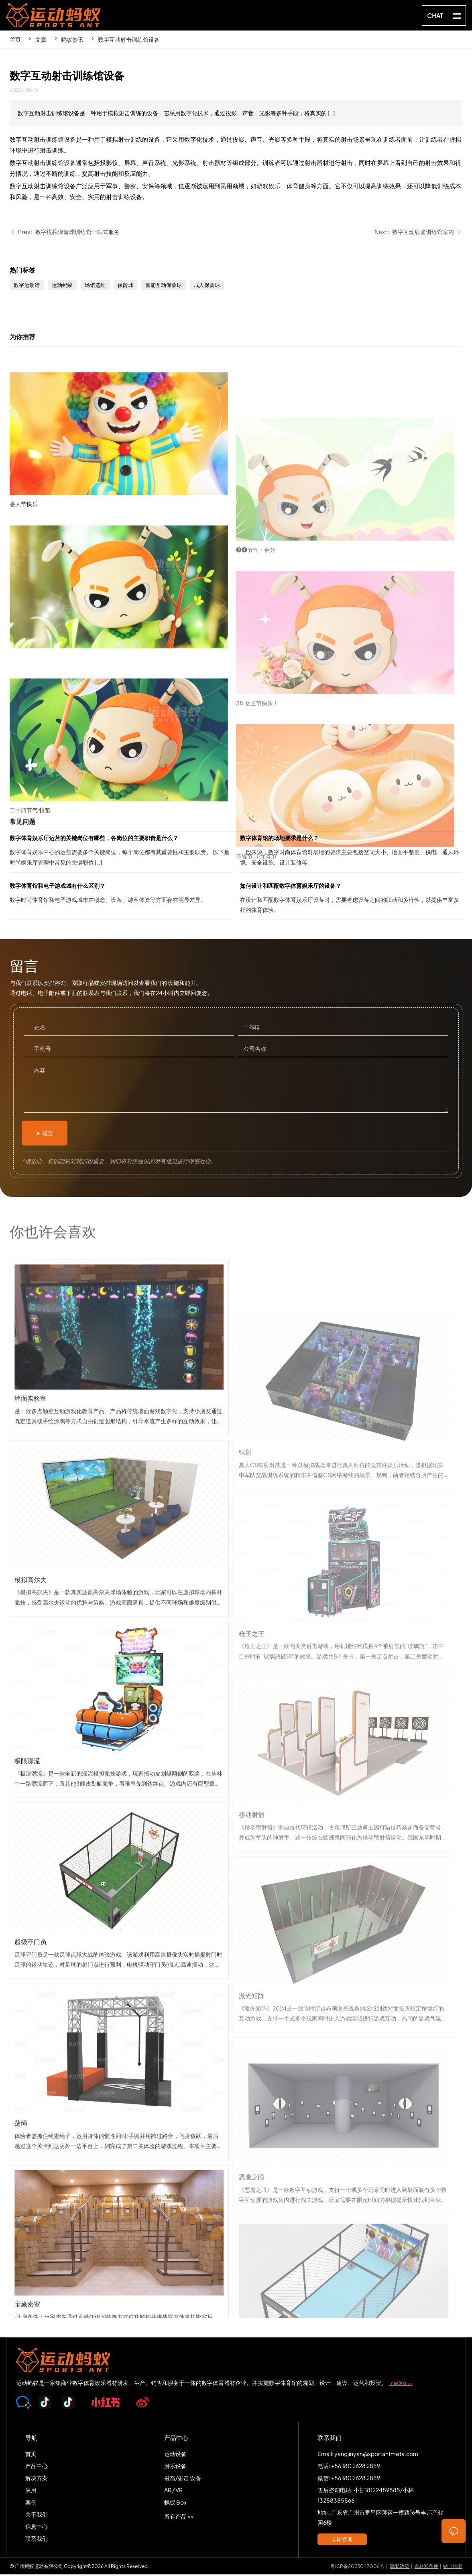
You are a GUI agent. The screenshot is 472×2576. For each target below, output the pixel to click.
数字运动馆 (27, 286)
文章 (41, 39)
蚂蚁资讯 (72, 39)
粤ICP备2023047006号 (357, 2567)
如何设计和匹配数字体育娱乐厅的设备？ (351, 901)
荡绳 (119, 2222)
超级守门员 (119, 2041)
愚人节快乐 (123, 568)
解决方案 (36, 2479)
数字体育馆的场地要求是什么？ (351, 853)
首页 (15, 39)
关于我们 (36, 2515)
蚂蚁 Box (175, 2503)
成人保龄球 (207, 286)
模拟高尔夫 (119, 1678)
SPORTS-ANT (56, 15)
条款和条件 (426, 2567)
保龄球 (125, 286)
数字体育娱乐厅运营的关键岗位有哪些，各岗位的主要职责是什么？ (121, 853)
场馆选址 (95, 286)
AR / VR (173, 2491)
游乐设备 (175, 2467)
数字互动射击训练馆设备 (129, 39)
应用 (31, 2491)
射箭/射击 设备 (182, 2479)
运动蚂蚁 (62, 286)
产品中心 (36, 2467)
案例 (31, 2503)
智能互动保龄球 (163, 286)
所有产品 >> (179, 2517)
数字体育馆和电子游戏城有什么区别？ (121, 901)
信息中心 (36, 2527)
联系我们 (36, 2539)
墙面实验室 (119, 1497)
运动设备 (175, 2454)
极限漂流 (119, 1860)
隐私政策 (399, 2567)
